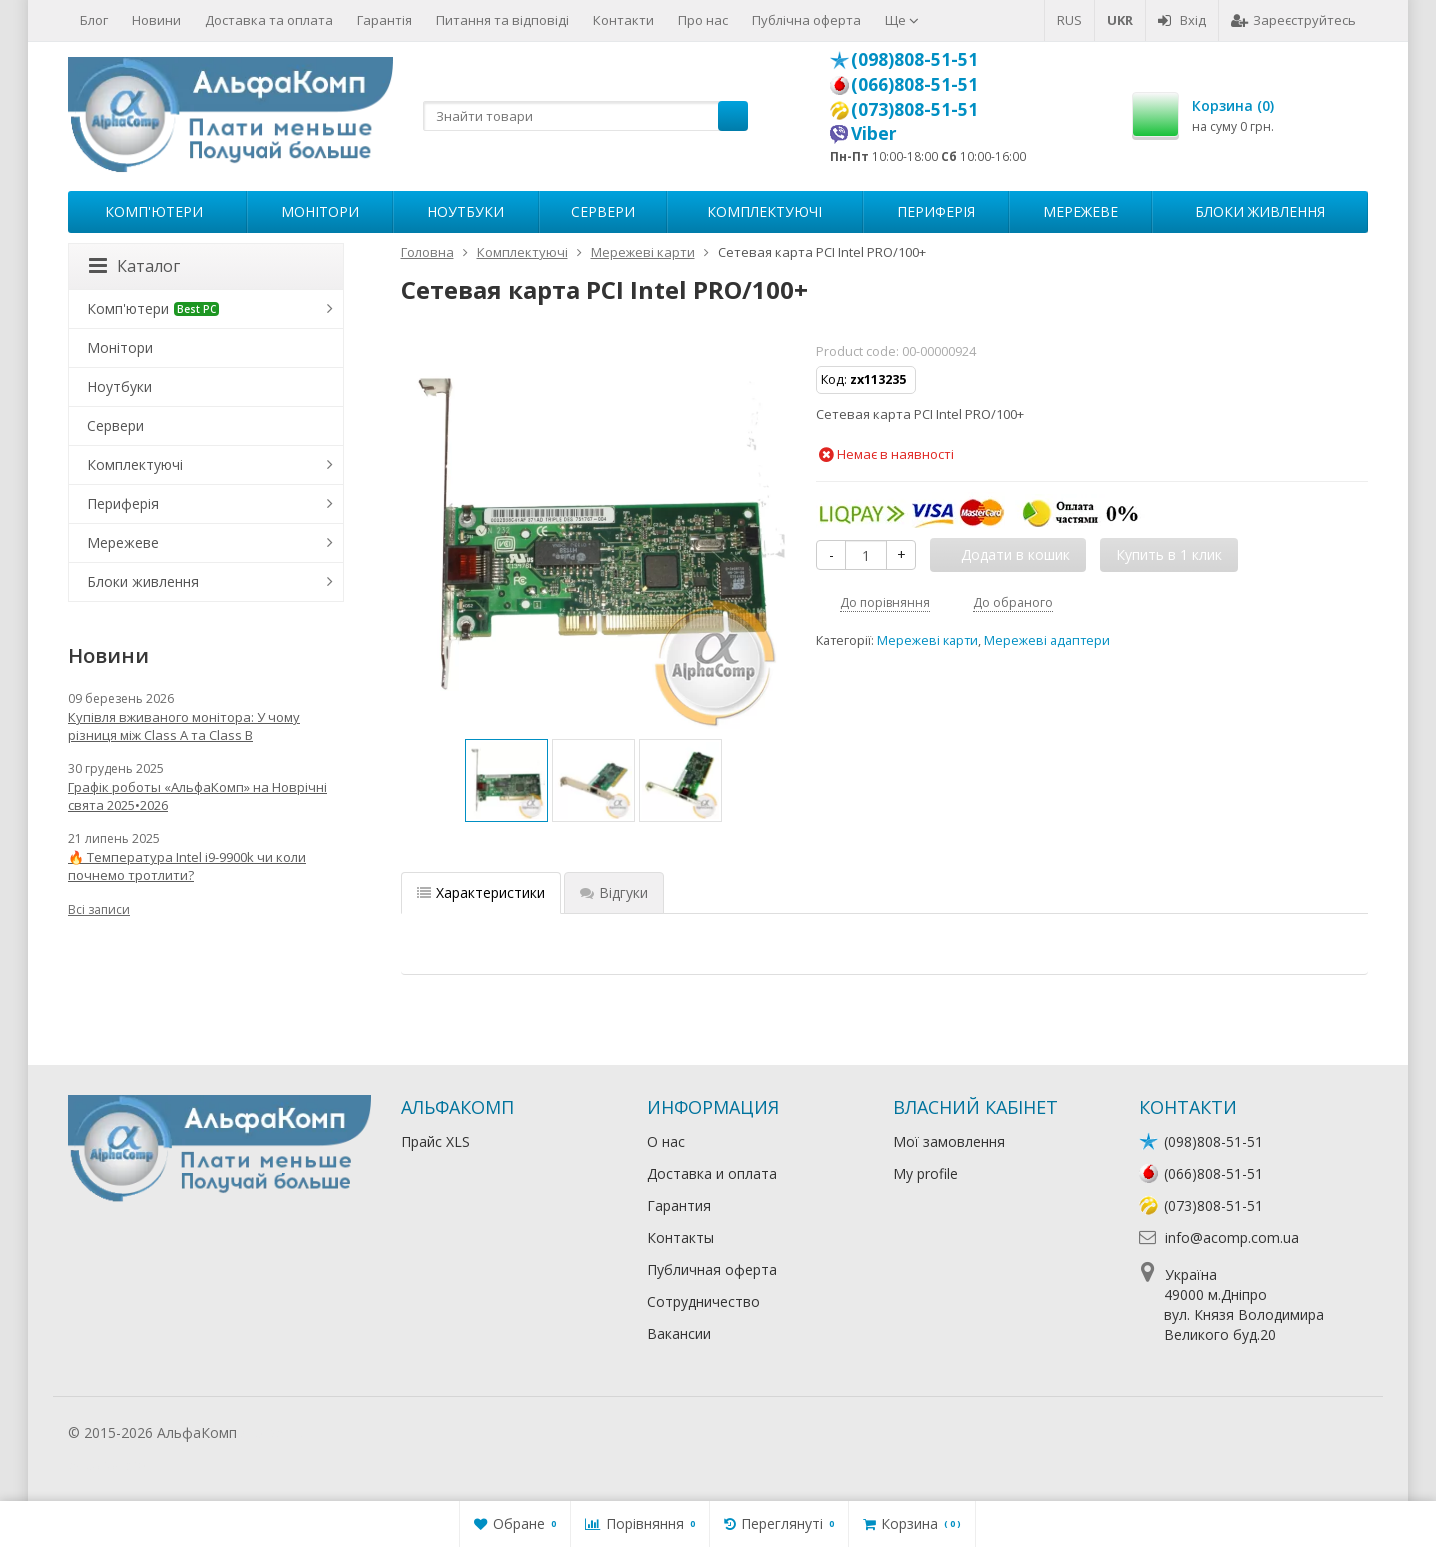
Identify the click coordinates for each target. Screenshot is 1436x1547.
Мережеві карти (927, 640)
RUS (1069, 20)
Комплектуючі (764, 211)
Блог (94, 20)
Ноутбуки (465, 211)
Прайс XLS (435, 1141)
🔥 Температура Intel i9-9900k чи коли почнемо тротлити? (187, 866)
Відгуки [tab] (614, 892)
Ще (902, 20)
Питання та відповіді (502, 20)
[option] (506, 780)
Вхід (1182, 20)
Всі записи (99, 909)
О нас (666, 1141)
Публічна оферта (806, 20)
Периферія (936, 211)
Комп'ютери (154, 211)
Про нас (703, 20)
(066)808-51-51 (914, 84)
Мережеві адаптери (1047, 640)
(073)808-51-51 (914, 109)
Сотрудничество (703, 1301)
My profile (925, 1173)
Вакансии (679, 1333)
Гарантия (679, 1205)
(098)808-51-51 (914, 59)
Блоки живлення (1260, 211)
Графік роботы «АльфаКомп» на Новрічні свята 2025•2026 (197, 796)
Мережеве (1080, 211)
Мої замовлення (949, 1141)
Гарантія (384, 20)
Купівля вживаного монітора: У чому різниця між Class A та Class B (184, 726)
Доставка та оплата (269, 20)
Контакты (680, 1237)
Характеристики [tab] (481, 892)
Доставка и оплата (712, 1173)
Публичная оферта (712, 1269)
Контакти (623, 20)
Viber (874, 133)
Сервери (603, 211)
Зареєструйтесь (1293, 20)
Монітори (320, 211)
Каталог (134, 266)
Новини (156, 20)
